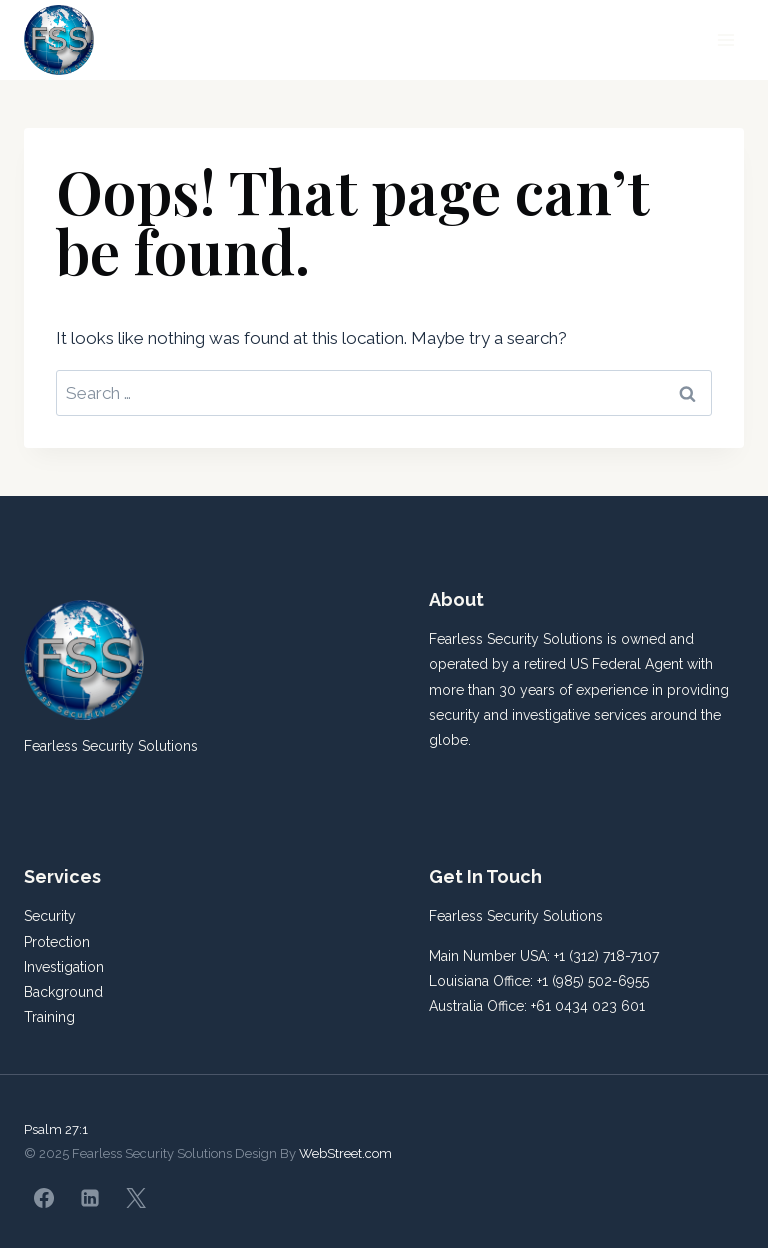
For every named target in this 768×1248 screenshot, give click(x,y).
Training (49, 1017)
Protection (57, 942)
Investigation (64, 967)
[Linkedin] (90, 1198)
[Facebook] (44, 1198)
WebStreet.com (345, 1153)
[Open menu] (725, 39)
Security (50, 916)
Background (63, 992)
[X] (136, 1198)
